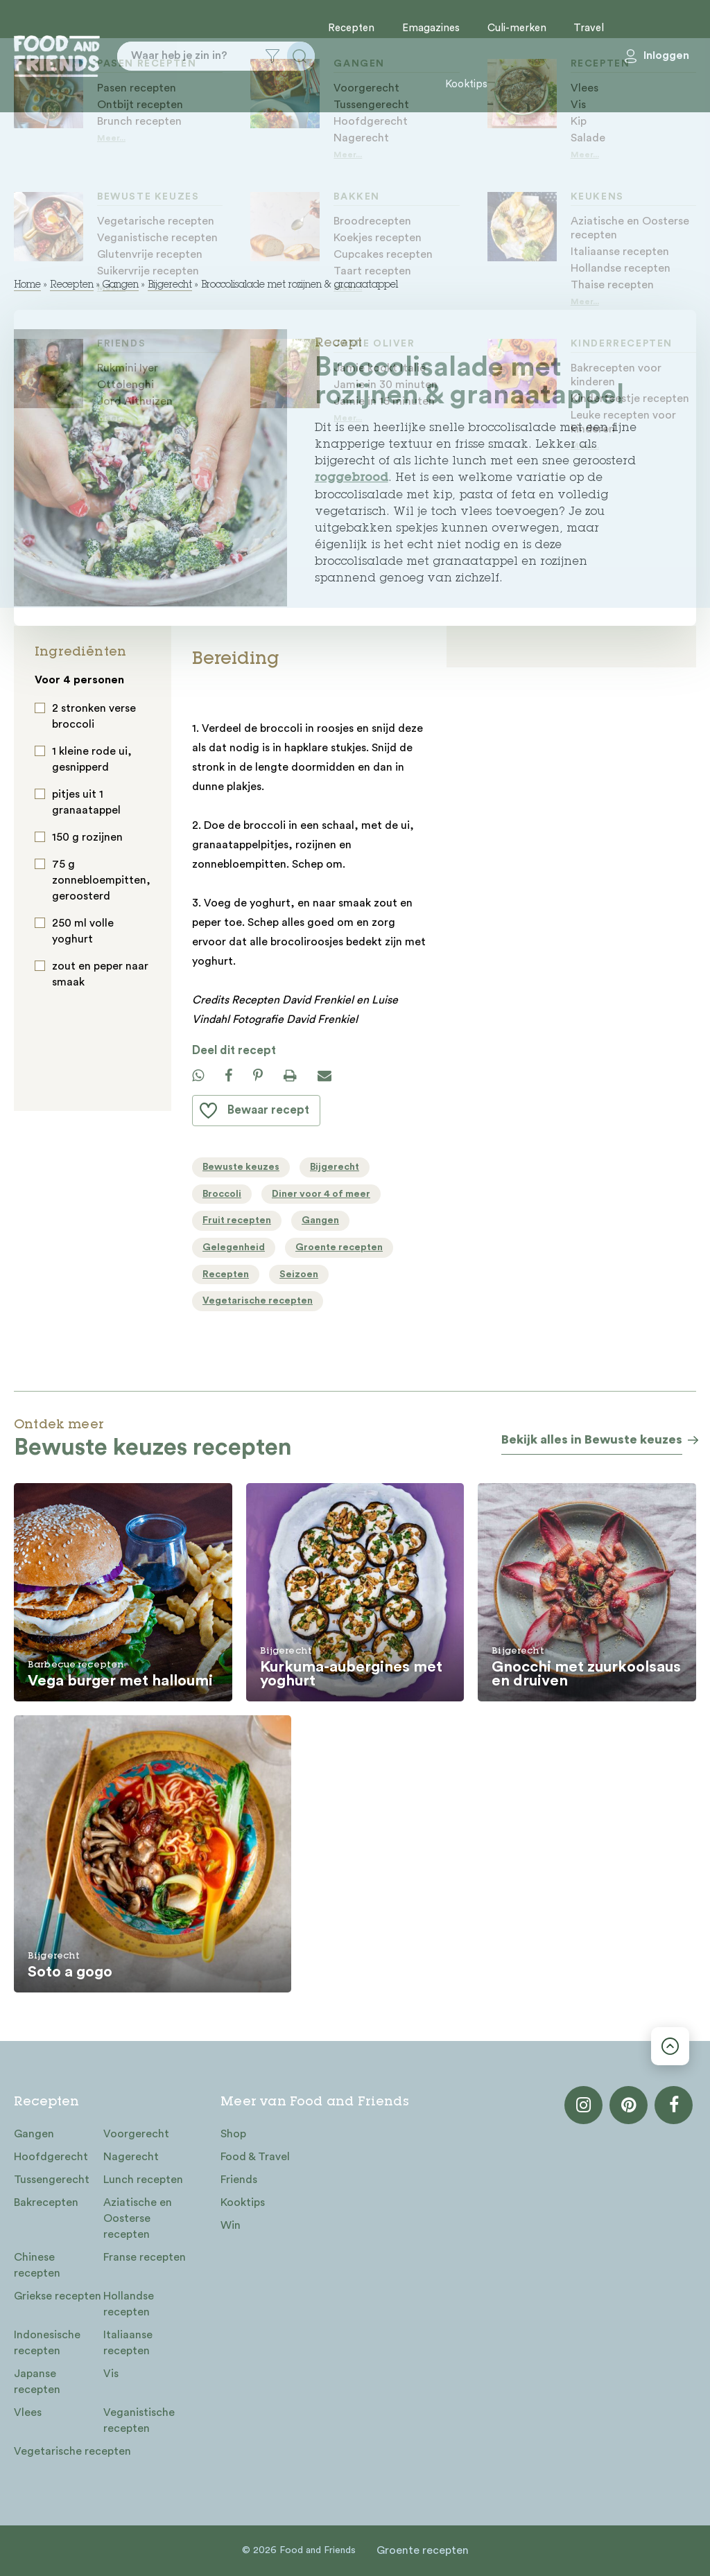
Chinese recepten (37, 2265)
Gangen (121, 285)
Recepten (351, 28)
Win (230, 2225)
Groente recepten (422, 2550)
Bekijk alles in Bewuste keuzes (591, 1439)
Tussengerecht (51, 2179)
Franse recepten (144, 2257)
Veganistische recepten (139, 2420)
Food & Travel (255, 2156)
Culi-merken (516, 28)
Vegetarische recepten (72, 2451)
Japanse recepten (37, 2381)
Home (27, 285)
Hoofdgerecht (51, 2156)
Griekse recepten (57, 2296)
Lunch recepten (143, 2179)
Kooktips (466, 84)
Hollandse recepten (128, 2303)
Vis (111, 2373)
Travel (588, 28)
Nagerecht (131, 2156)
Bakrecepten (46, 2202)
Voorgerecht (136, 2133)
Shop (233, 2133)
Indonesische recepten (47, 2342)
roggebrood (351, 478)
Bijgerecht (170, 285)
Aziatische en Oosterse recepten (137, 2218)
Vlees (28, 2412)
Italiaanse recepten (128, 2342)
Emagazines (431, 28)
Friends (238, 2179)
